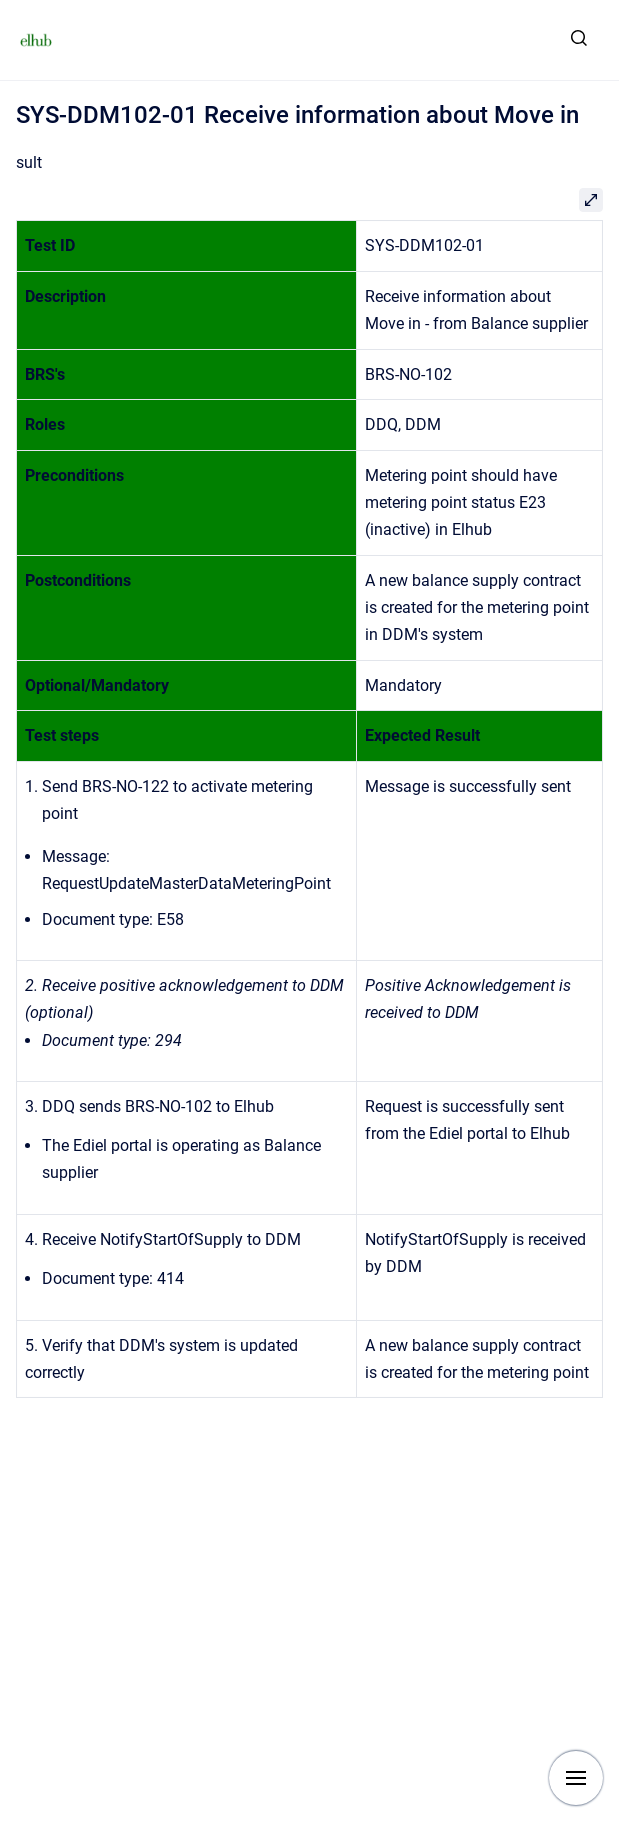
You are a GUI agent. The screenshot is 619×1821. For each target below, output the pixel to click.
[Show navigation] (576, 1778)
